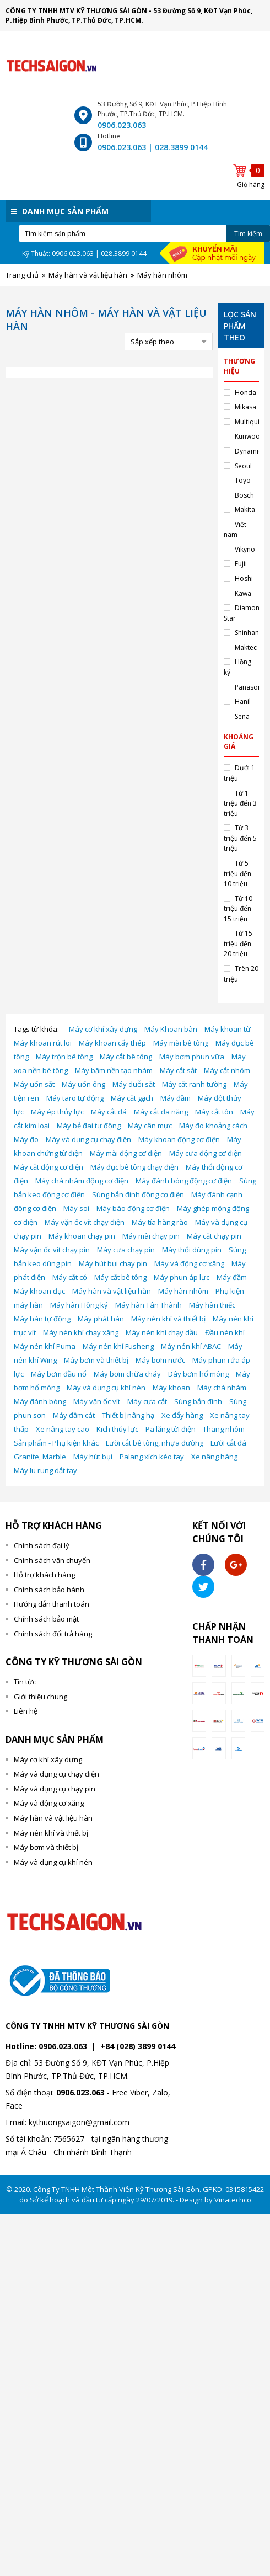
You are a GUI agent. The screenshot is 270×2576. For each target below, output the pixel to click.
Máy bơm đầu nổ (59, 1374)
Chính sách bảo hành (49, 1589)
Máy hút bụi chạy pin (113, 1263)
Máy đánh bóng (40, 1401)
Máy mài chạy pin (151, 1236)
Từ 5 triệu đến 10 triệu (237, 873)
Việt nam (235, 530)
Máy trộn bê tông (64, 1057)
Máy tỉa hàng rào (160, 1222)
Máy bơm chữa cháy (127, 1374)
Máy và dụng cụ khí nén (106, 1388)
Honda (245, 392)
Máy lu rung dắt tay (45, 1470)
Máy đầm (175, 1098)
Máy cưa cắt (147, 1401)
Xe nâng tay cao (62, 1429)
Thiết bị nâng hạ (128, 1415)
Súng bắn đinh (198, 1401)
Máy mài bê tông (180, 1043)
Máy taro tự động (75, 1098)
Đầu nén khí (225, 1332)
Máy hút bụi (92, 1457)
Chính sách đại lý (41, 1545)
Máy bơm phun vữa (191, 1057)
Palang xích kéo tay (152, 1457)
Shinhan (247, 632)
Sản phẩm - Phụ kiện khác (56, 1443)
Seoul (243, 466)
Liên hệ (25, 1711)
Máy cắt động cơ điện (48, 1167)
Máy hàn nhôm (183, 1291)
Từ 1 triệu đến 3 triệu (240, 803)
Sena (242, 716)
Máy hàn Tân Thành (148, 1305)
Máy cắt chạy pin (214, 1236)
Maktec (246, 647)
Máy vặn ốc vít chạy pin (52, 1250)
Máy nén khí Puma (44, 1346)
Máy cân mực (150, 1125)
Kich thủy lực (117, 1429)
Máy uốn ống (83, 1084)
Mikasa (245, 407)
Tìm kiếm (248, 233)
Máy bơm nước (160, 1360)
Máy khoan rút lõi (43, 1043)
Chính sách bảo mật (46, 1619)
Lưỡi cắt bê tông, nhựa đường (154, 1443)
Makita (245, 509)
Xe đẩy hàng (182, 1415)
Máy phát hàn (101, 1319)
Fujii (241, 563)
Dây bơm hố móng (198, 1374)
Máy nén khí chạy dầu (162, 1332)
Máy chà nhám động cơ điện (81, 1181)
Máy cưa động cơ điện (205, 1153)
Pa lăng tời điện (170, 1429)
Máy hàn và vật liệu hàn (111, 1291)
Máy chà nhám (221, 1388)
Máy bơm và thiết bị (96, 1360)
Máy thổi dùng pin (192, 1250)
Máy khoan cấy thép (112, 1043)
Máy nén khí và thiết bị (168, 1319)
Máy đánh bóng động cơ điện (184, 1181)
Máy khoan (171, 1388)
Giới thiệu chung (40, 1697)
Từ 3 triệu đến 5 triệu (240, 838)
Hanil (243, 701)
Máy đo (26, 1139)
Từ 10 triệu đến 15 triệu (238, 909)
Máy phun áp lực (181, 1277)
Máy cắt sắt (178, 1070)
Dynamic (248, 451)
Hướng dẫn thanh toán (51, 1604)
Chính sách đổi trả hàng (53, 1634)
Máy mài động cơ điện (126, 1153)
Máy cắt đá (109, 1112)
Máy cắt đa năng (161, 1112)
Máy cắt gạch (132, 1098)
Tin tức (25, 1682)
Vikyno (245, 549)
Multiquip (249, 421)
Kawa (243, 593)
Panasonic (251, 687)
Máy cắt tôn (214, 1112)
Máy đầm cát (74, 1415)
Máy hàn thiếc (212, 1305)
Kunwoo (247, 436)
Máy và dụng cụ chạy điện (88, 1139)
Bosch (244, 495)
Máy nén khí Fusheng (118, 1346)
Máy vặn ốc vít (96, 1401)
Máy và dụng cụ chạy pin (54, 1789)
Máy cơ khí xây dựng (103, 1029)
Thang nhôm (224, 1429)
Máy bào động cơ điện (133, 1208)
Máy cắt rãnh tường (194, 1084)
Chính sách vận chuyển (52, 1560)
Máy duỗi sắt (133, 1084)
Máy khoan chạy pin (81, 1236)
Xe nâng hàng (214, 1457)
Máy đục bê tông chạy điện (134, 1167)
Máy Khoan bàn (170, 1029)
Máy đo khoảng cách (213, 1125)
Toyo (243, 480)
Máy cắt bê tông (126, 1057)
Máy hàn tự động (42, 1319)
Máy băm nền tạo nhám (114, 1070)
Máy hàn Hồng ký (79, 1305)
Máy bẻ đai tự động (89, 1125)
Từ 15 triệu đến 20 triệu (238, 943)
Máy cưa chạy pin (126, 1250)
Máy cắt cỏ (69, 1277)
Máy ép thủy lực (57, 1112)
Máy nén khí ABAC (191, 1346)
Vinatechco (232, 2200)
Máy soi (76, 1208)
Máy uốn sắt (34, 1084)
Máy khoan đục (39, 1291)
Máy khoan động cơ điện (179, 1139)
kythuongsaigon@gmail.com (79, 2122)
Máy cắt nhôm (227, 1070)
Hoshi (244, 578)
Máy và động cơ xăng (189, 1263)
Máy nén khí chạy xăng (80, 1332)
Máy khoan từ (227, 1029)
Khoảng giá (238, 741)
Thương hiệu (239, 365)
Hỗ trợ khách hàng (44, 1575)
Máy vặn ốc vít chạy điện (85, 1222)
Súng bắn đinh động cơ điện (138, 1194)
